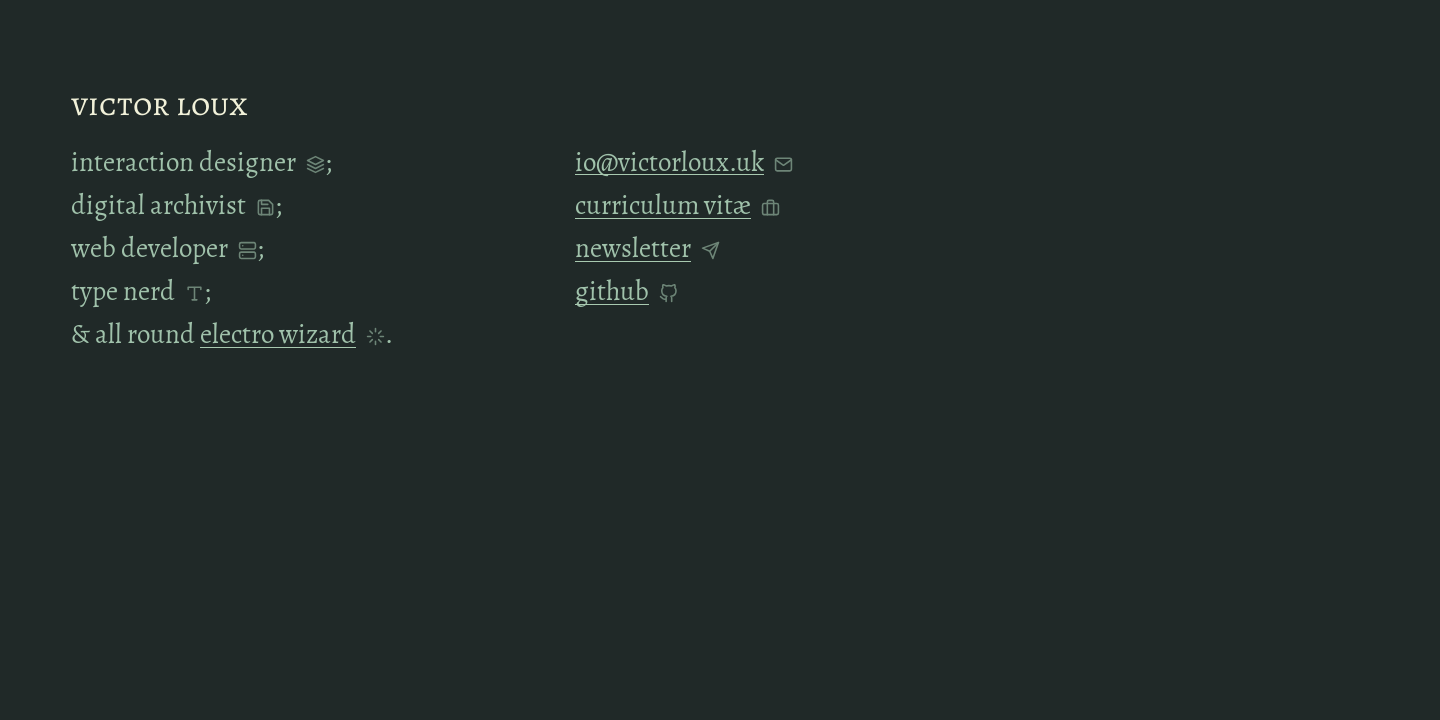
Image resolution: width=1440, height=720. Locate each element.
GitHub (612, 291)
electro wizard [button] (278, 334)
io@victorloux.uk (669, 162)
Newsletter (633, 248)
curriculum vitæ (663, 206)
